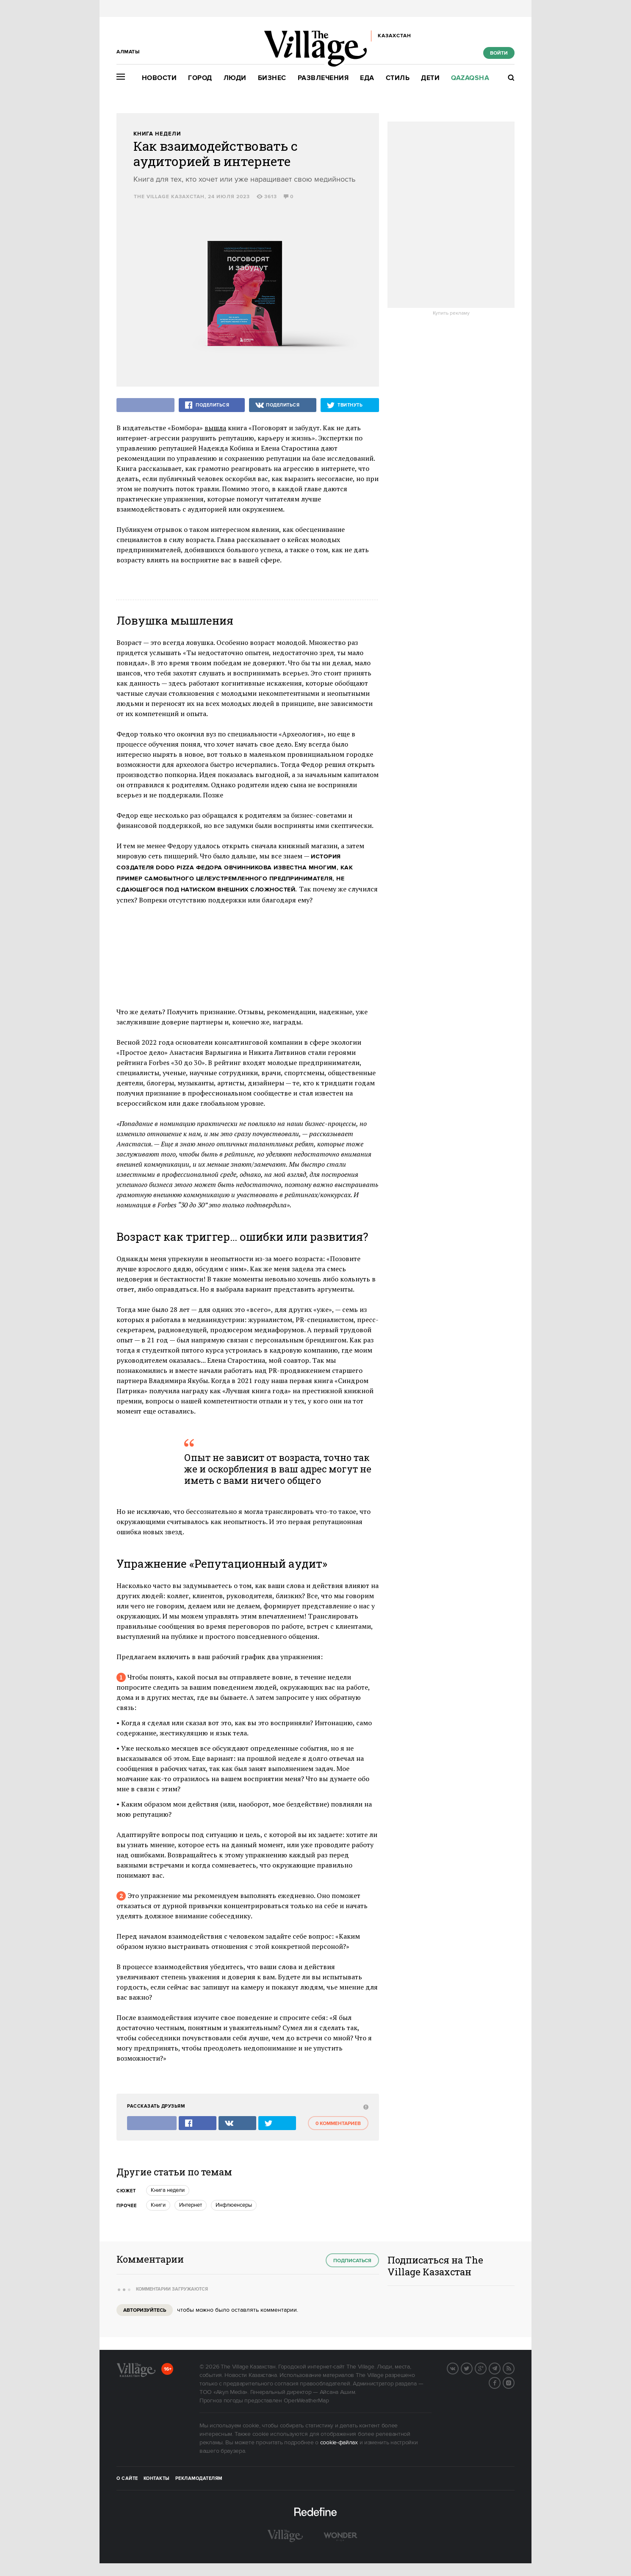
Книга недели (157, 134)
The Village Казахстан (169, 197)
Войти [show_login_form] (499, 53)
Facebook (500, 2382)
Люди (235, 78)
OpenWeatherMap (306, 2400)
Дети (430, 78)
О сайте (127, 2479)
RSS (514, 2367)
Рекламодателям (198, 2479)
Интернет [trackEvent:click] (190, 2205)
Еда (367, 78)
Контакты (157, 2479)
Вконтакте (458, 2367)
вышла (215, 427)
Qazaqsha (470, 78)
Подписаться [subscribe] (352, 2261)
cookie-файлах (339, 2442)
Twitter (472, 2367)
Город (200, 78)
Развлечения (323, 78)
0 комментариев (338, 2123)
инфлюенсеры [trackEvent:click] (234, 2205)
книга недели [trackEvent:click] (168, 2190)
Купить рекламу (451, 313)
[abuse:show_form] (364, 2106)
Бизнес (272, 78)
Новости (159, 78)
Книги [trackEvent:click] (158, 2205)
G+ (486, 2367)
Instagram (514, 2382)
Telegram (500, 2367)
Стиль (398, 78)
